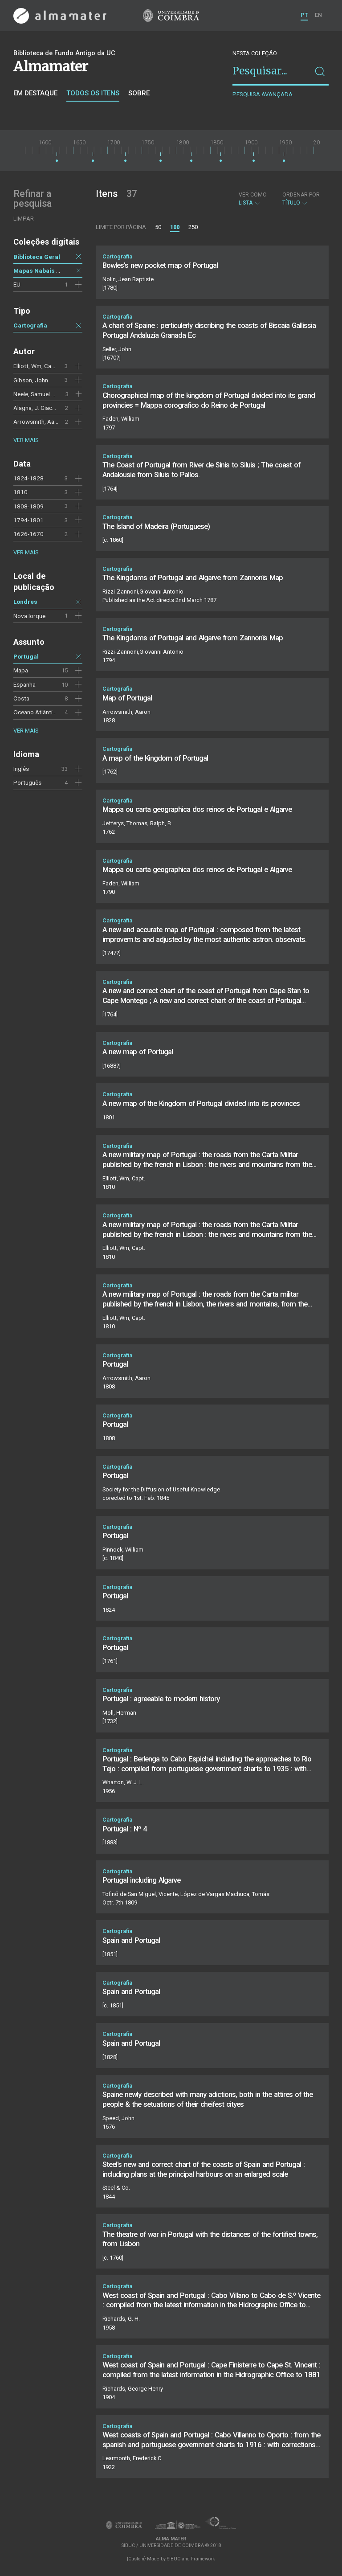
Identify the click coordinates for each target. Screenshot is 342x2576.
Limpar (23, 218)
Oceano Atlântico (36, 712)
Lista (253, 198)
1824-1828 (28, 478)
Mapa (20, 670)
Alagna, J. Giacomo (38, 407)
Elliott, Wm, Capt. (35, 365)
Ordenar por (301, 195)
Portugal (26, 656)
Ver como (253, 195)
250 (193, 227)
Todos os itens (92, 93)
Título (301, 198)
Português (27, 782)
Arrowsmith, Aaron (38, 421)
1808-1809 (28, 506)
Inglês (21, 768)
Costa (21, 698)
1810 (20, 492)
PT (304, 15)
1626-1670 (28, 533)
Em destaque (35, 93)
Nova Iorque (29, 615)
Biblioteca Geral (36, 256)
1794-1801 (28, 520)
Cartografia (30, 325)
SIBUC (173, 2559)
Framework (203, 2559)
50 (158, 227)
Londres (25, 601)
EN (318, 15)
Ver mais (25, 440)
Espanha (24, 684)
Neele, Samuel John (39, 393)
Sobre (139, 93)
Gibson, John (30, 380)
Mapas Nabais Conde (44, 270)
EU (16, 284)
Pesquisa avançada (262, 94)
